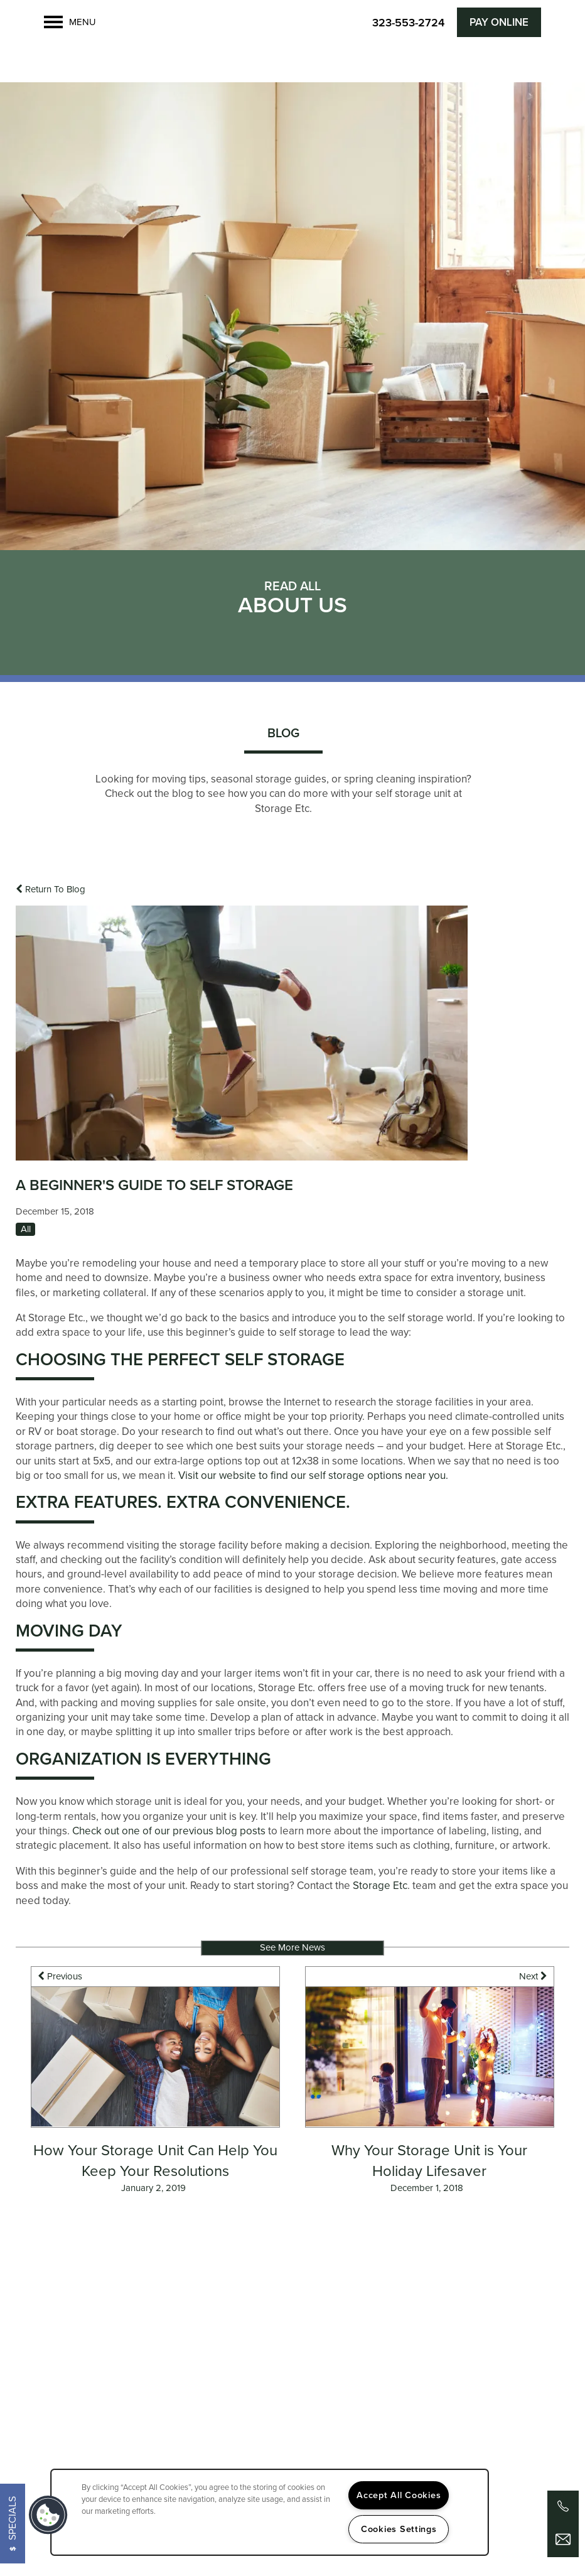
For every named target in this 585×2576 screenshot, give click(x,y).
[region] (269, 2512)
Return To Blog (50, 897)
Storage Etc (380, 1894)
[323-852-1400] (563, 2506)
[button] (499, 22)
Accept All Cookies (399, 2495)
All (26, 1237)
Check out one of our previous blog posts (169, 1839)
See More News (292, 1955)
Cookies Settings (399, 2529)
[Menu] (70, 22)
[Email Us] (563, 2539)
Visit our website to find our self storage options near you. (313, 1483)
